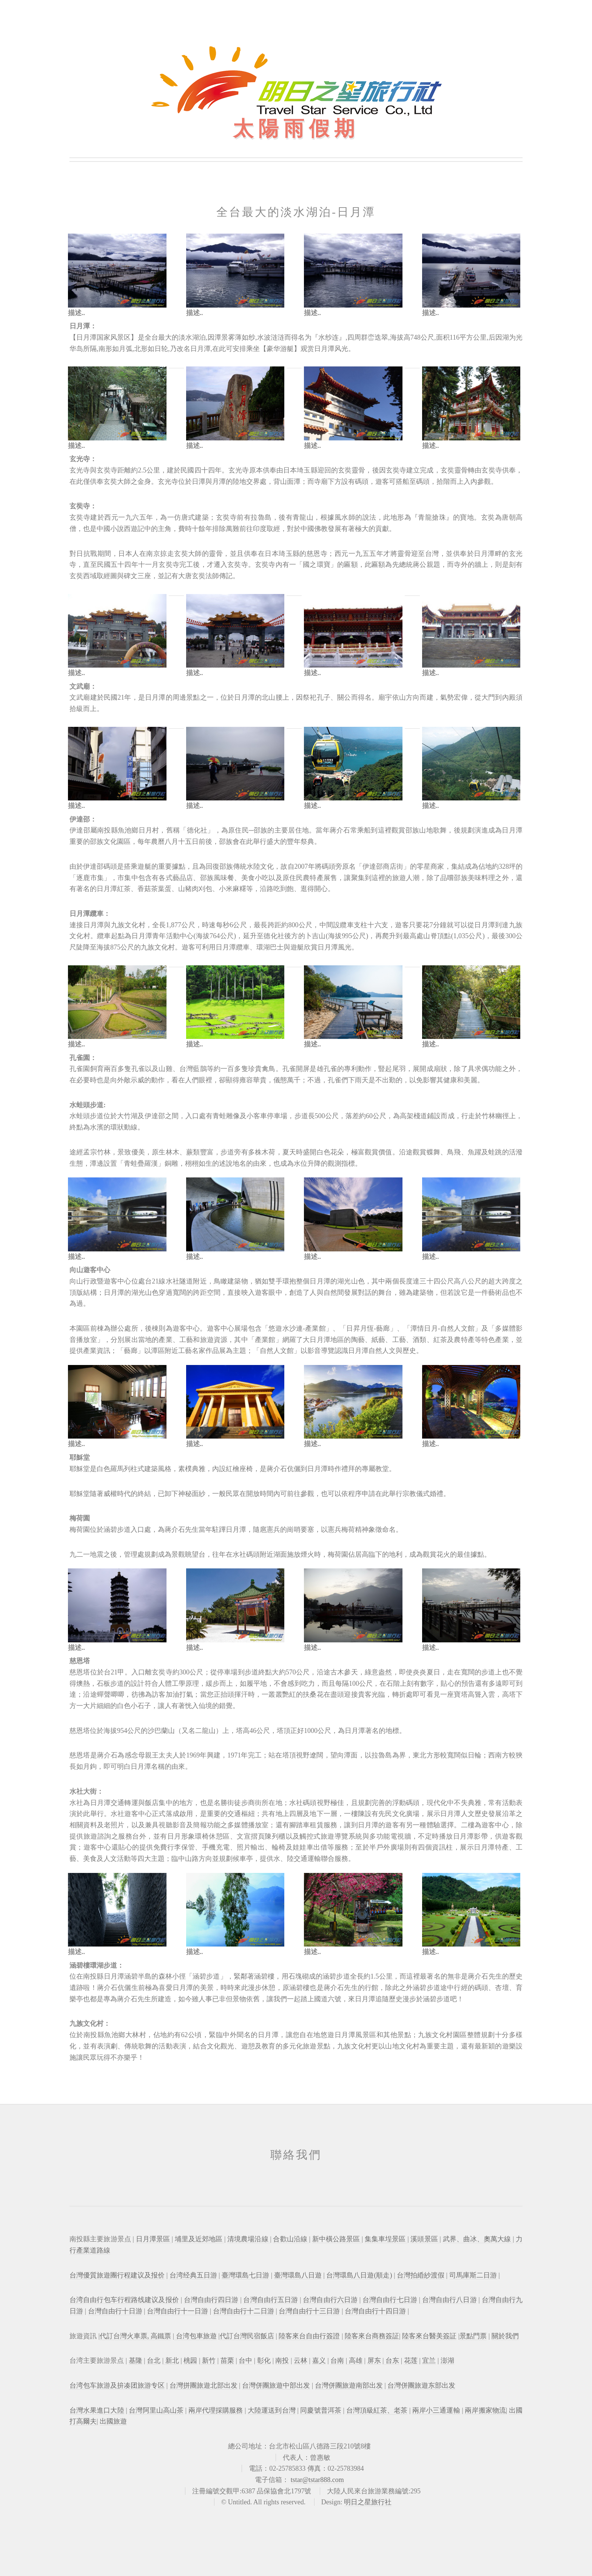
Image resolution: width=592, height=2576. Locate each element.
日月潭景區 (154, 2239)
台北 (153, 2360)
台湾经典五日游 (193, 2275)
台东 (391, 2360)
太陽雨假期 (296, 128)
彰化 (264, 2360)
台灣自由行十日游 (115, 2311)
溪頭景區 (424, 2239)
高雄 (354, 2360)
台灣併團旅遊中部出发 (276, 2385)
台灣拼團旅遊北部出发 (203, 2385)
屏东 (374, 2360)
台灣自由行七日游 (389, 2300)
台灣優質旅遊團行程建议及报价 (117, 2275)
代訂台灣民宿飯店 (247, 2336)
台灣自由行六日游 (330, 2300)
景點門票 (473, 2336)
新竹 (208, 2360)
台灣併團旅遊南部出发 (349, 2385)
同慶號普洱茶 (320, 2410)
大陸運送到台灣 (272, 2410)
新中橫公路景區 (337, 2239)
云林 (300, 2360)
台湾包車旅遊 (195, 2336)
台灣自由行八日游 (448, 2300)
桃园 (190, 2360)
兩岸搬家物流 (485, 2410)
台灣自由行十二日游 (243, 2311)
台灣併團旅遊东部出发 (421, 2385)
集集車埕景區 (386, 2239)
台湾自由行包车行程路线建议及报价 (124, 2300)
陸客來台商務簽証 (371, 2336)
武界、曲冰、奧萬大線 (478, 2239)
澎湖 (447, 2360)
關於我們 (505, 2336)
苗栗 (227, 2360)
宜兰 (429, 2360)
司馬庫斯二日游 (473, 2275)
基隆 (135, 2360)
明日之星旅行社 (368, 2502)
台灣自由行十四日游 (375, 2311)
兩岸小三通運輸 (436, 2410)
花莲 (411, 2360)
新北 (171, 2360)
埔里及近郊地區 (199, 2239)
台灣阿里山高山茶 (156, 2410)
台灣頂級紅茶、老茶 (377, 2410)
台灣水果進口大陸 (96, 2410)
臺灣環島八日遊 (298, 2275)
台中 (245, 2360)
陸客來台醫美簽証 (429, 2336)
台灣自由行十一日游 (177, 2311)
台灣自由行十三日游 (309, 2311)
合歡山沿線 (291, 2239)
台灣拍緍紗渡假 (420, 2275)
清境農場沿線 (248, 2239)
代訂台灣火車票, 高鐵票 (135, 2336)
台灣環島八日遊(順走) (359, 2275)
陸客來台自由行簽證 (309, 2336)
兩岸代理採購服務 (215, 2410)
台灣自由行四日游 (211, 2300)
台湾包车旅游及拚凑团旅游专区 (117, 2385)
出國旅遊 (113, 2421)
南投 (282, 2360)
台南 (337, 2360)
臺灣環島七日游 (245, 2275)
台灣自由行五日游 (270, 2300)
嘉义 (319, 2360)
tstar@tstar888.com (317, 2480)
